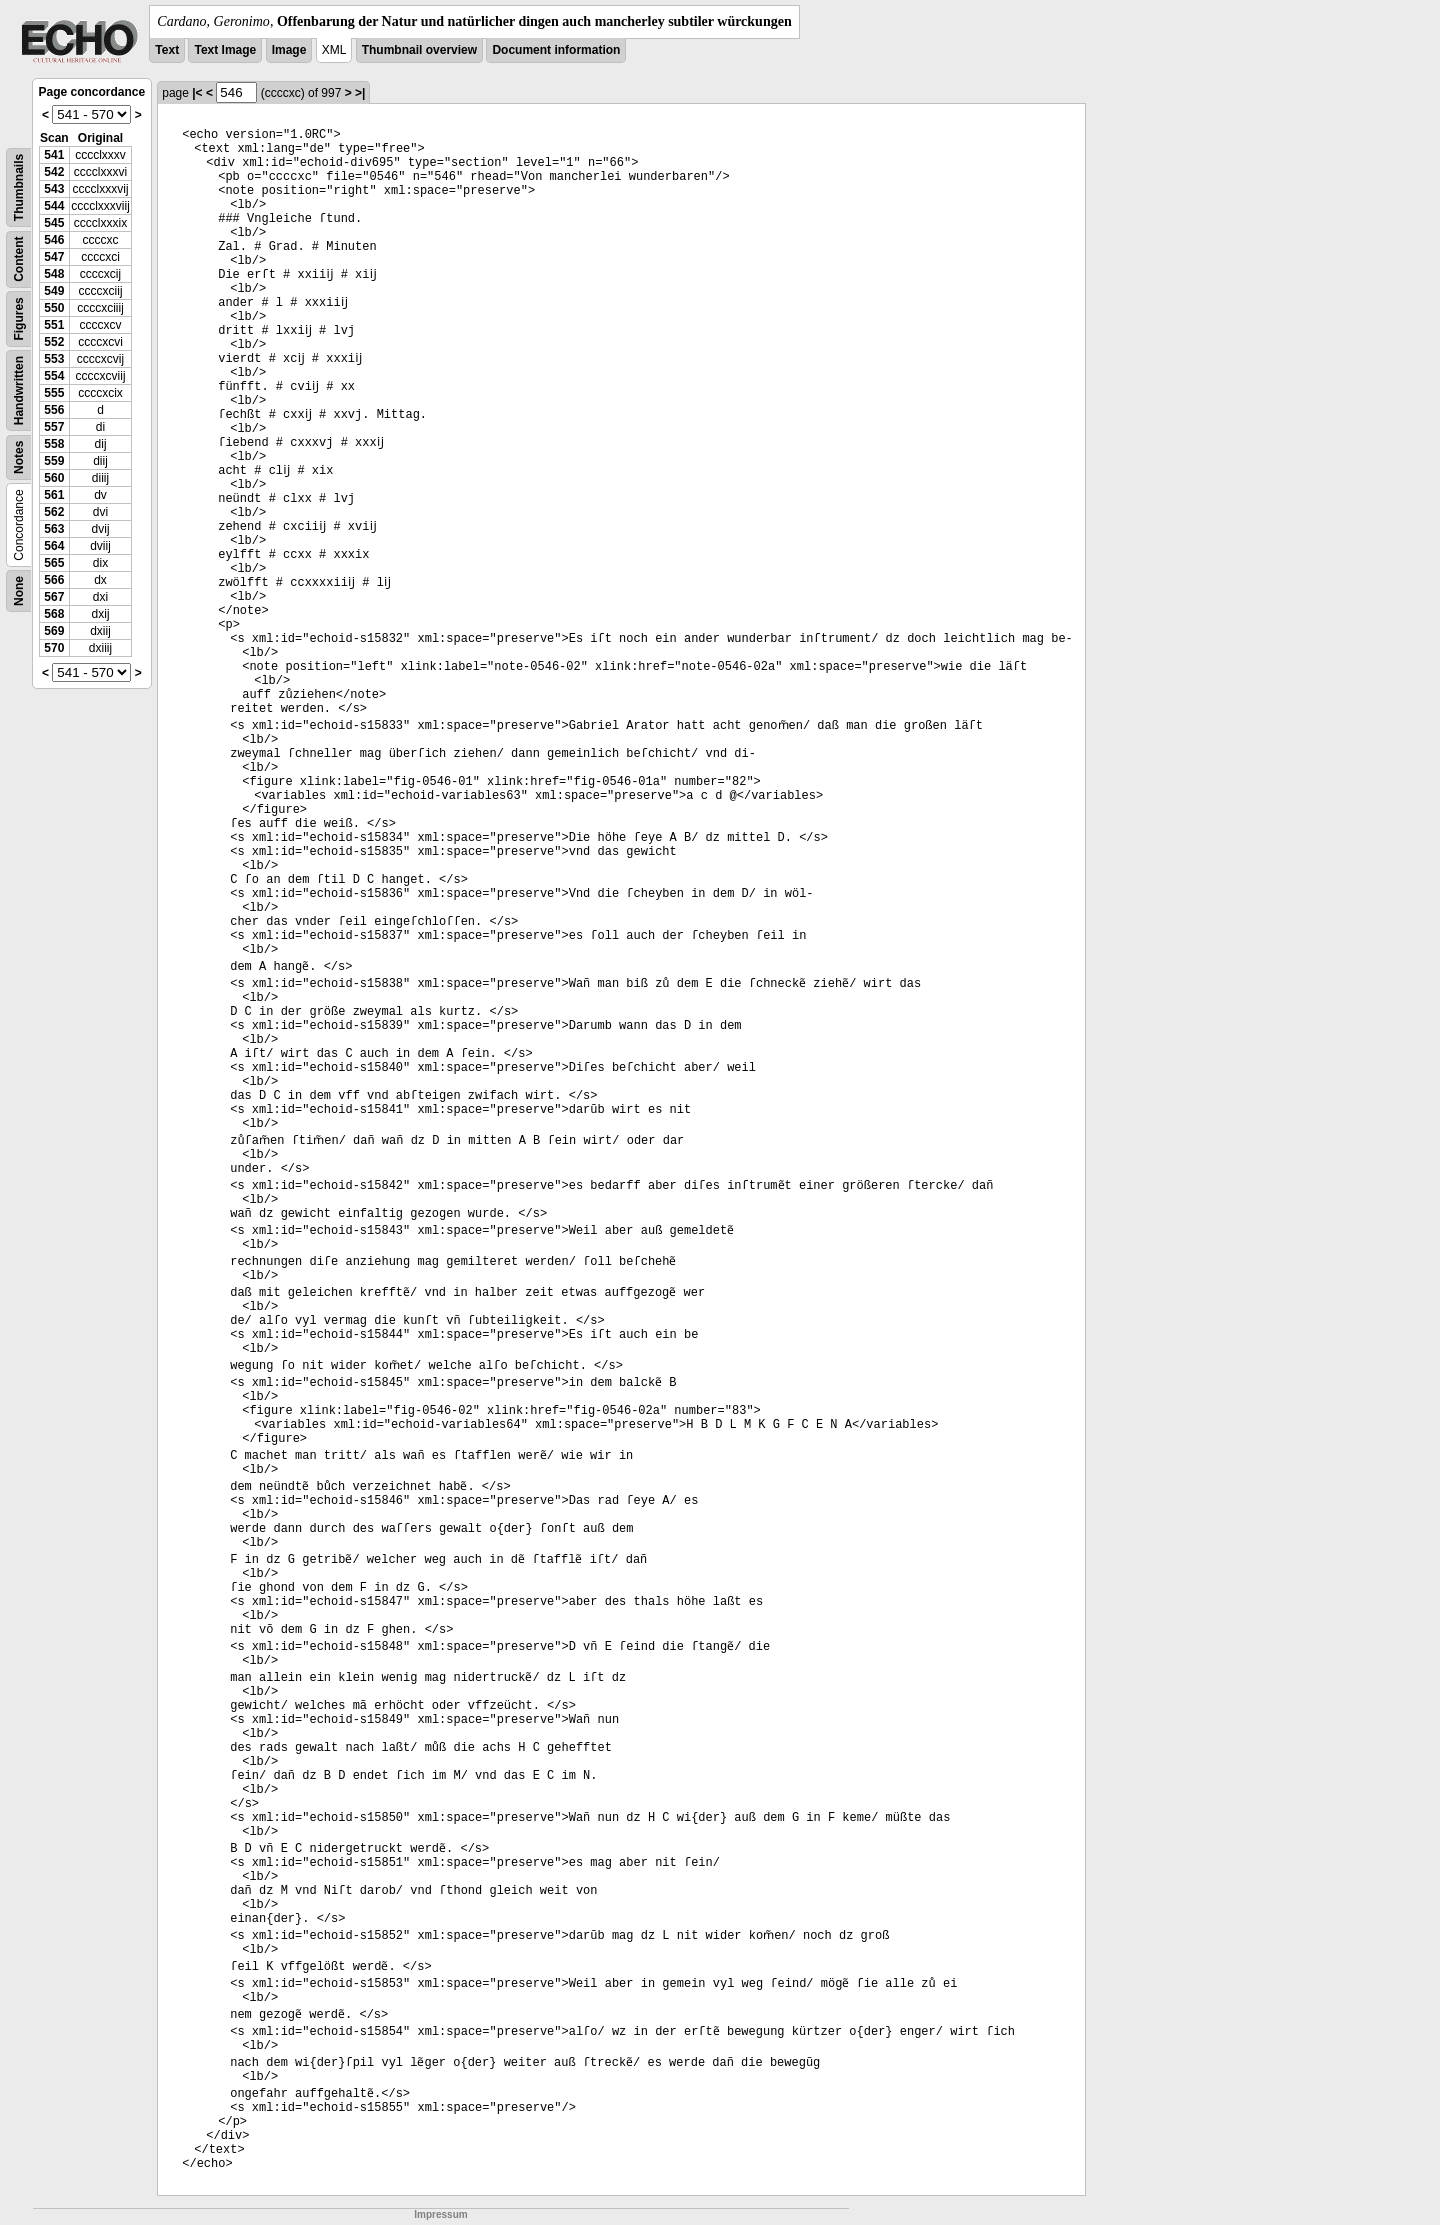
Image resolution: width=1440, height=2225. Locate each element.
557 (54, 427)
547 (54, 257)
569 (54, 631)
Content (19, 259)
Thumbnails (19, 187)
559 (54, 461)
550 (54, 308)
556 (54, 410)
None (19, 591)
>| (360, 93)
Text (167, 50)
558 (54, 444)
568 (54, 614)
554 (54, 376)
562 (54, 512)
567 (54, 597)
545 (54, 223)
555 (54, 393)
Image (289, 50)
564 (54, 546)
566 (54, 580)
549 (54, 291)
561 (54, 495)
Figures (19, 318)
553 (54, 359)
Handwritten (19, 390)
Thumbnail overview (419, 50)
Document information (556, 50)
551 (54, 325)
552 (54, 342)
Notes (19, 457)
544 (54, 206)
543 (54, 189)
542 (54, 172)
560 (54, 478)
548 (54, 274)
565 (54, 563)
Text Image (225, 50)
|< (197, 93)
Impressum (440, 2214)
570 (54, 648)
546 (54, 240)
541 (54, 155)
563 (54, 529)
